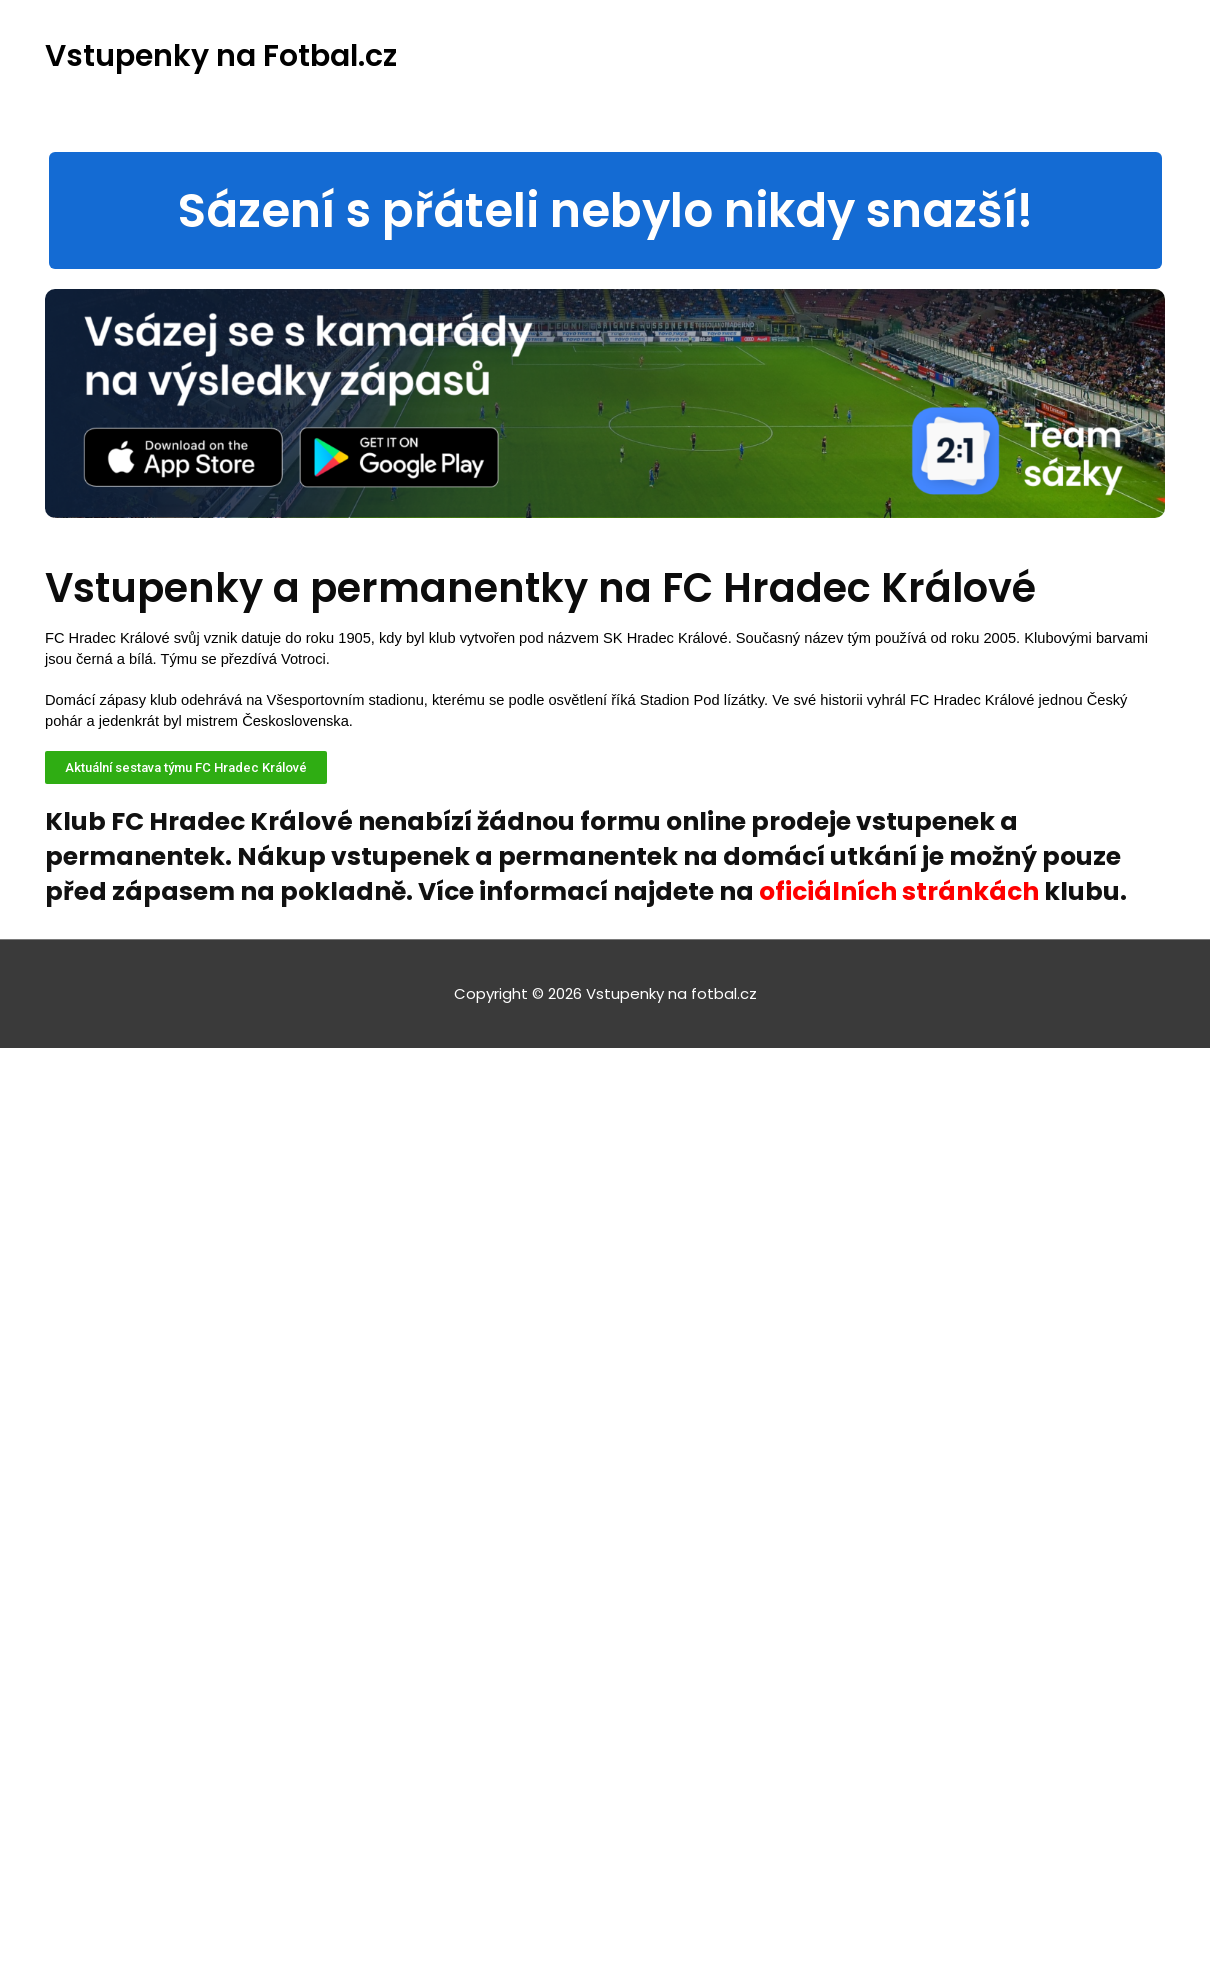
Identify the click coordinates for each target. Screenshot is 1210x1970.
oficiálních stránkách (899, 891)
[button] (605, 210)
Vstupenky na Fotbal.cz (221, 56)
